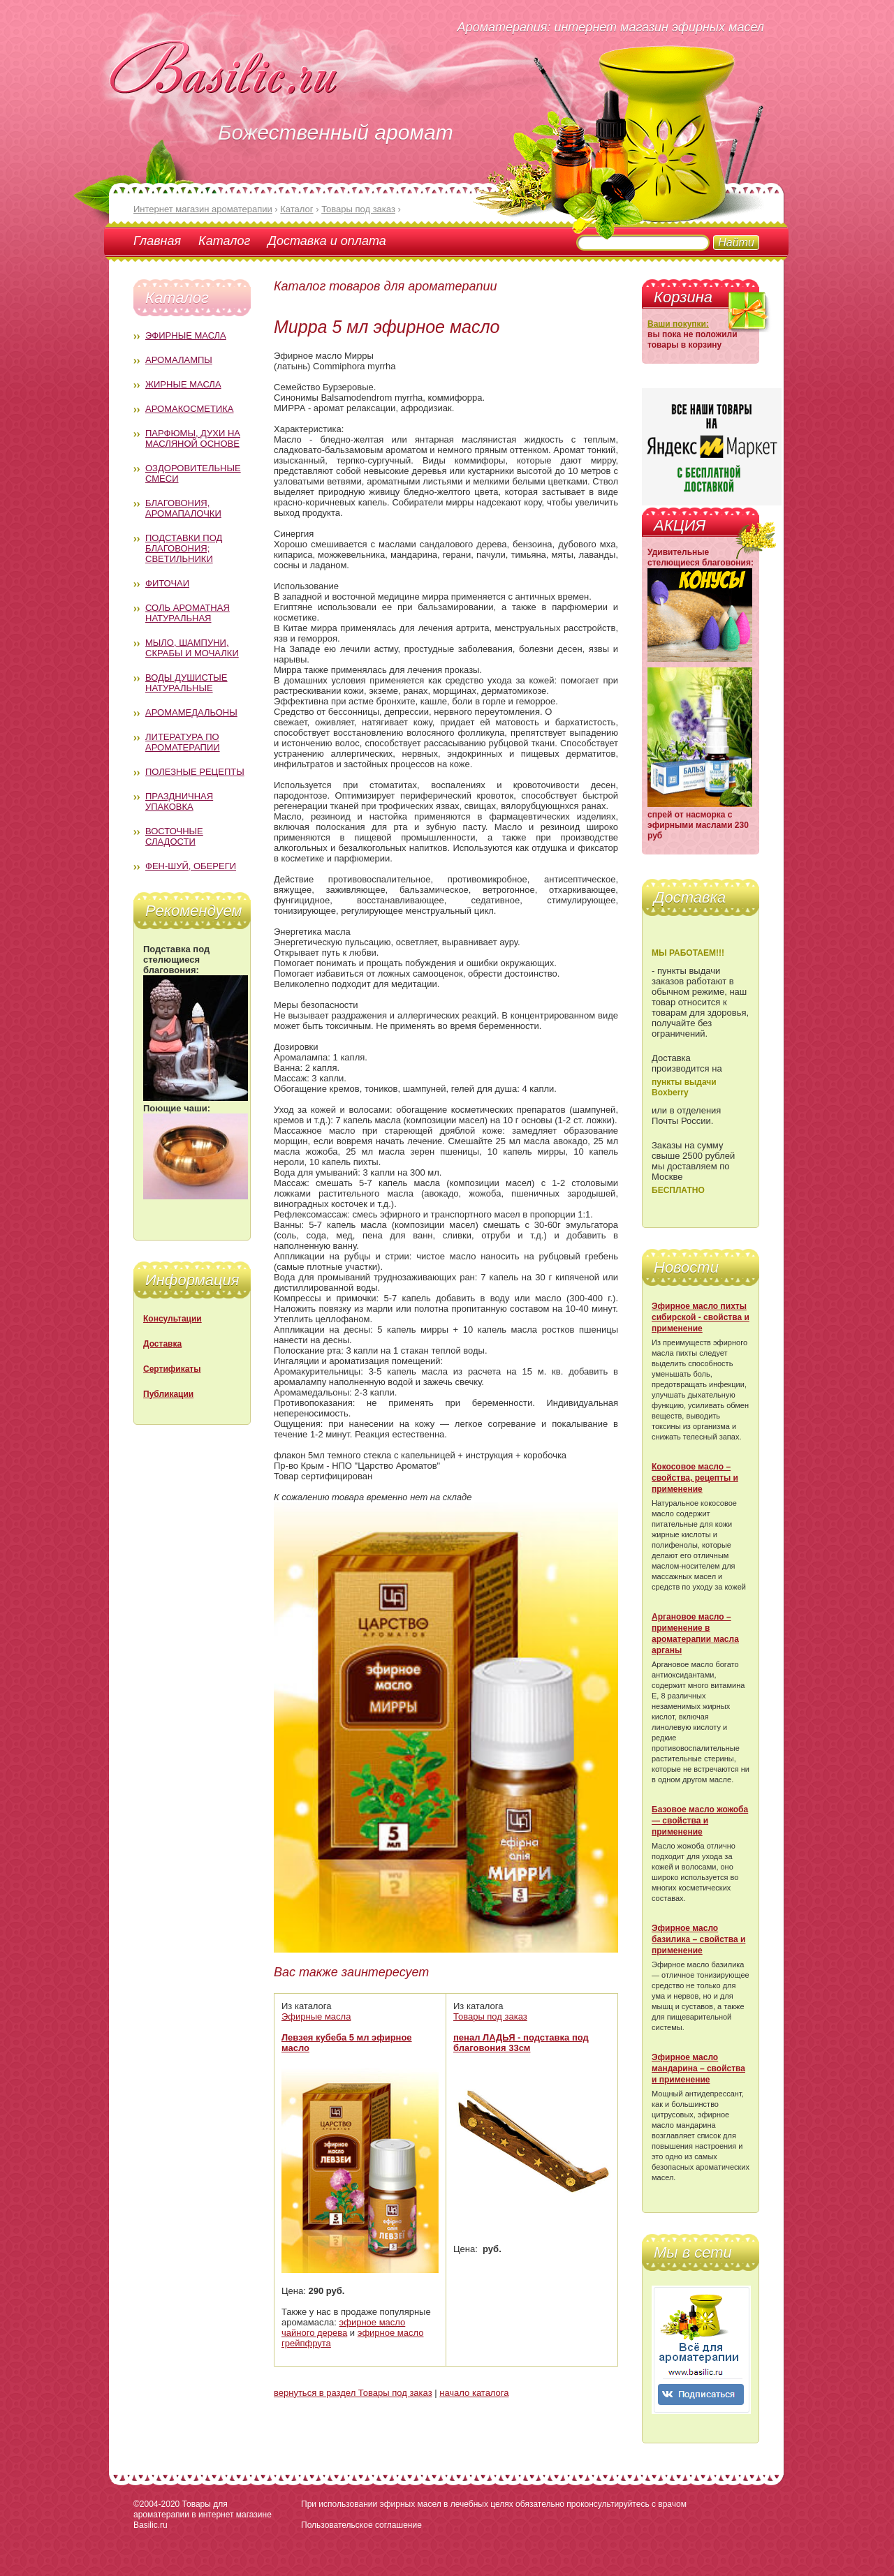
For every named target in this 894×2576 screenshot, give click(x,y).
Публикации (168, 1394)
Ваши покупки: (678, 324)
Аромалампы (178, 360)
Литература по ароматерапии (182, 742)
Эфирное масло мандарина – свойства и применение (698, 2068)
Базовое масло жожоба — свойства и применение (700, 1821)
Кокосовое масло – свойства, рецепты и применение (695, 1478)
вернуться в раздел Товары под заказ (353, 2393)
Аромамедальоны (191, 712)
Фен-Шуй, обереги (190, 866)
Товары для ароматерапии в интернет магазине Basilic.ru (202, 2514)
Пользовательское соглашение (361, 2525)
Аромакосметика (189, 409)
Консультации (172, 1319)
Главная (157, 241)
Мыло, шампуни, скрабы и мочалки (192, 647)
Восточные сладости (174, 836)
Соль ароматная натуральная (187, 612)
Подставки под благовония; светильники (183, 548)
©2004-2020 (156, 2504)
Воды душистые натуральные (186, 682)
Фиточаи (167, 583)
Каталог (224, 241)
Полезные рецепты (194, 772)
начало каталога (473, 2393)
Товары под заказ (490, 2016)
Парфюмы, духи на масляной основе (192, 438)
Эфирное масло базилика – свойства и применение (698, 1939)
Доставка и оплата (327, 241)
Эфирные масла (185, 335)
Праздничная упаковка (179, 801)
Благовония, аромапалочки (183, 508)
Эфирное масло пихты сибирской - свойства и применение (700, 1317)
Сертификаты (171, 1369)
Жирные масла (183, 384)
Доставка (162, 1344)
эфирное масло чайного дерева (343, 2327)
